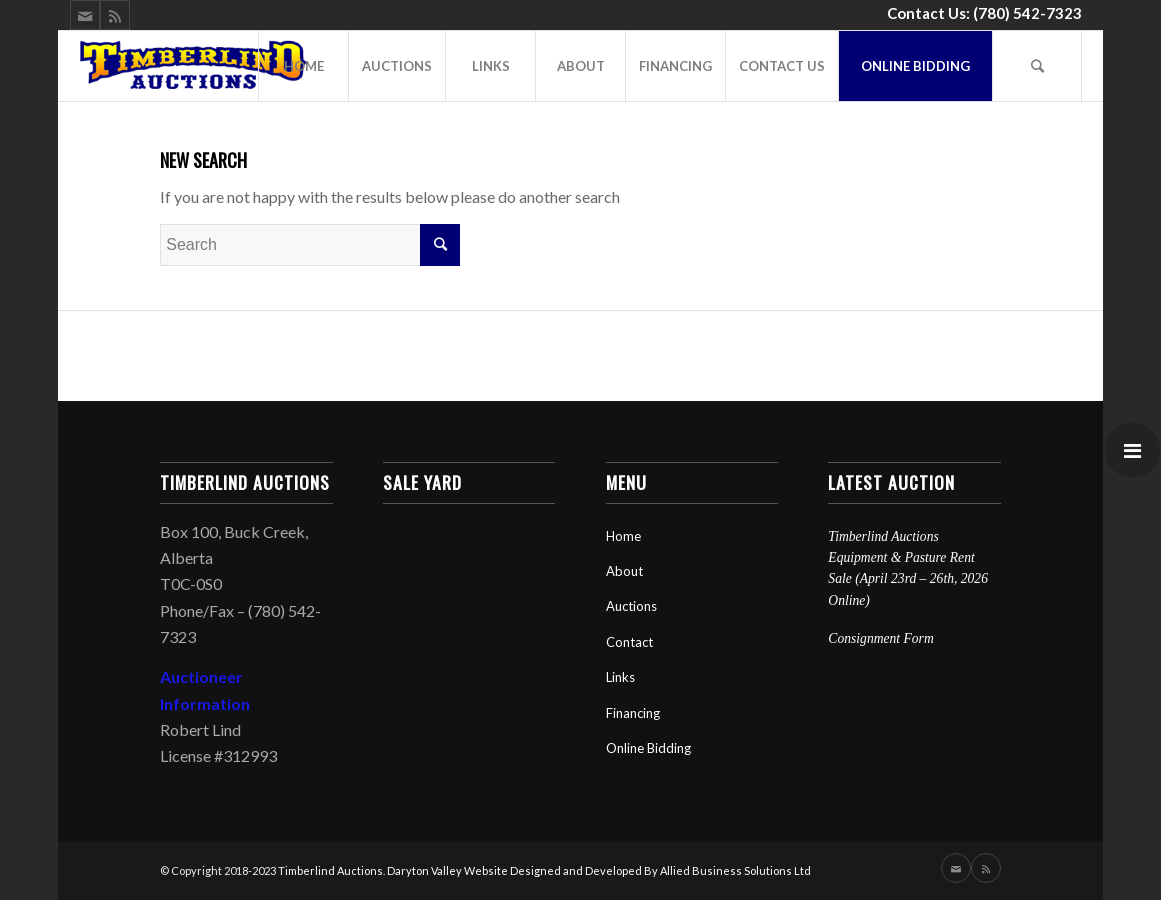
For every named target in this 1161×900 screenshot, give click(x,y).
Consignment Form (880, 638)
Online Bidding (648, 748)
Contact (629, 642)
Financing (633, 713)
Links (620, 677)
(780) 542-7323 (1027, 13)
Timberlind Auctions (330, 870)
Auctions (631, 606)
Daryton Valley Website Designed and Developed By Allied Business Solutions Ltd (599, 870)
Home (623, 536)
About (624, 571)
